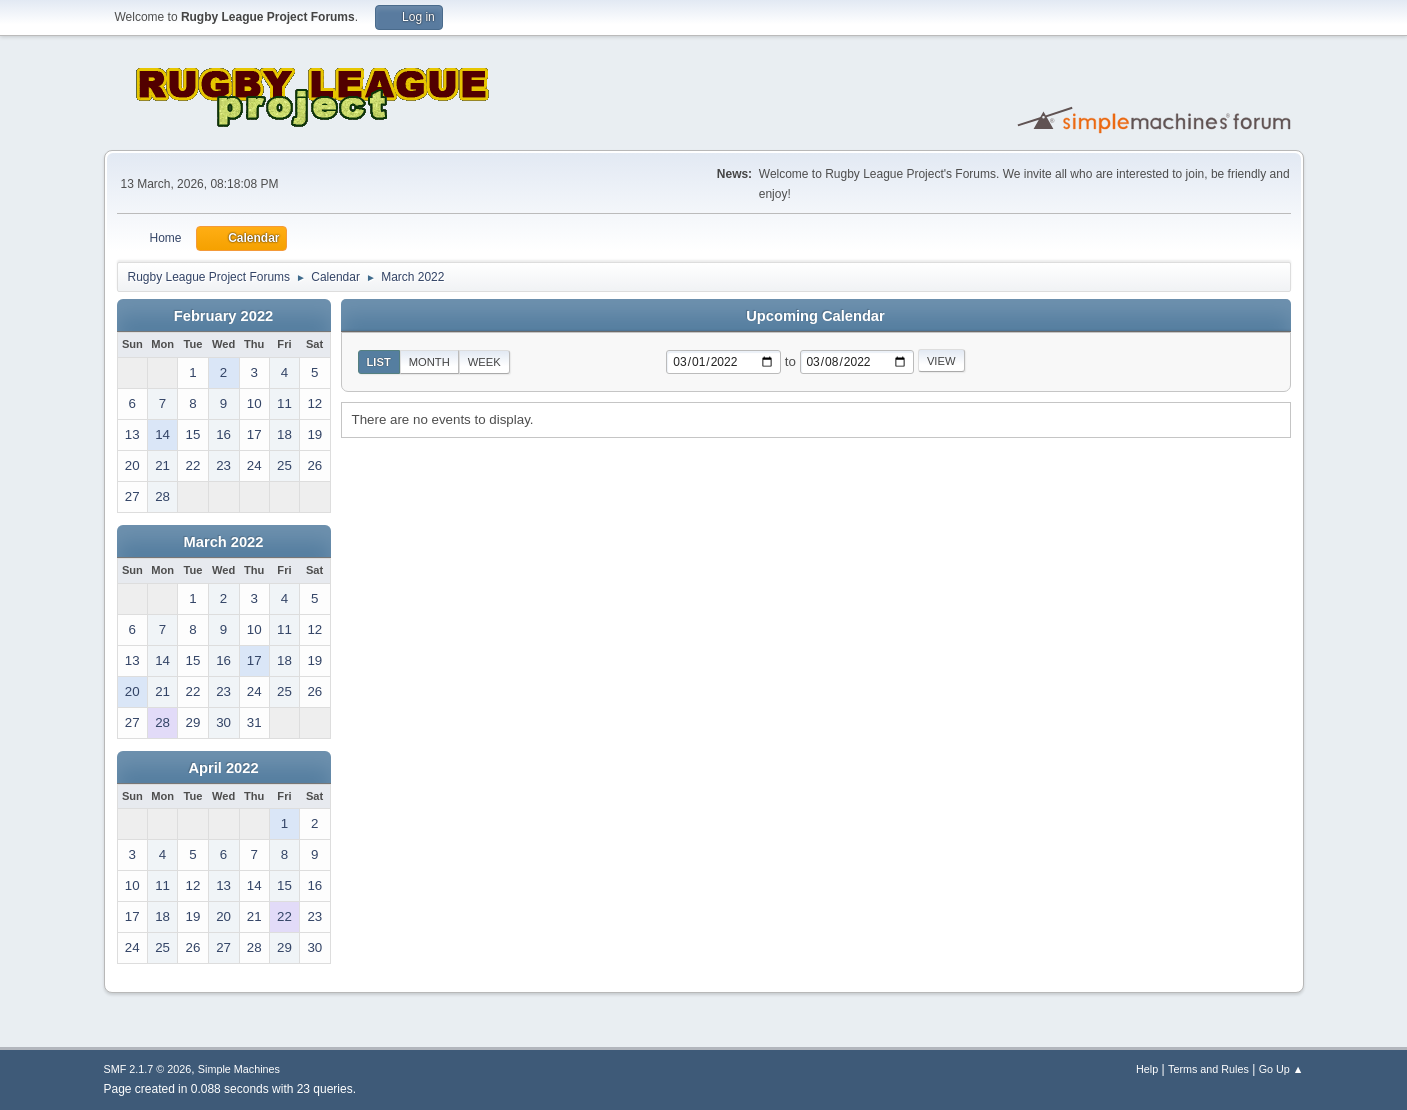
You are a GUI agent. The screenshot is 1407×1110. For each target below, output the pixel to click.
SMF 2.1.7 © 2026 (148, 1069)
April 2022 (223, 768)
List (379, 362)
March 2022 (224, 542)
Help (1147, 1069)
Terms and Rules (1208, 1069)
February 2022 (223, 316)
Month (429, 362)
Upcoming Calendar (815, 316)
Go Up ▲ (1281, 1069)
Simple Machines (239, 1069)
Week (484, 362)
